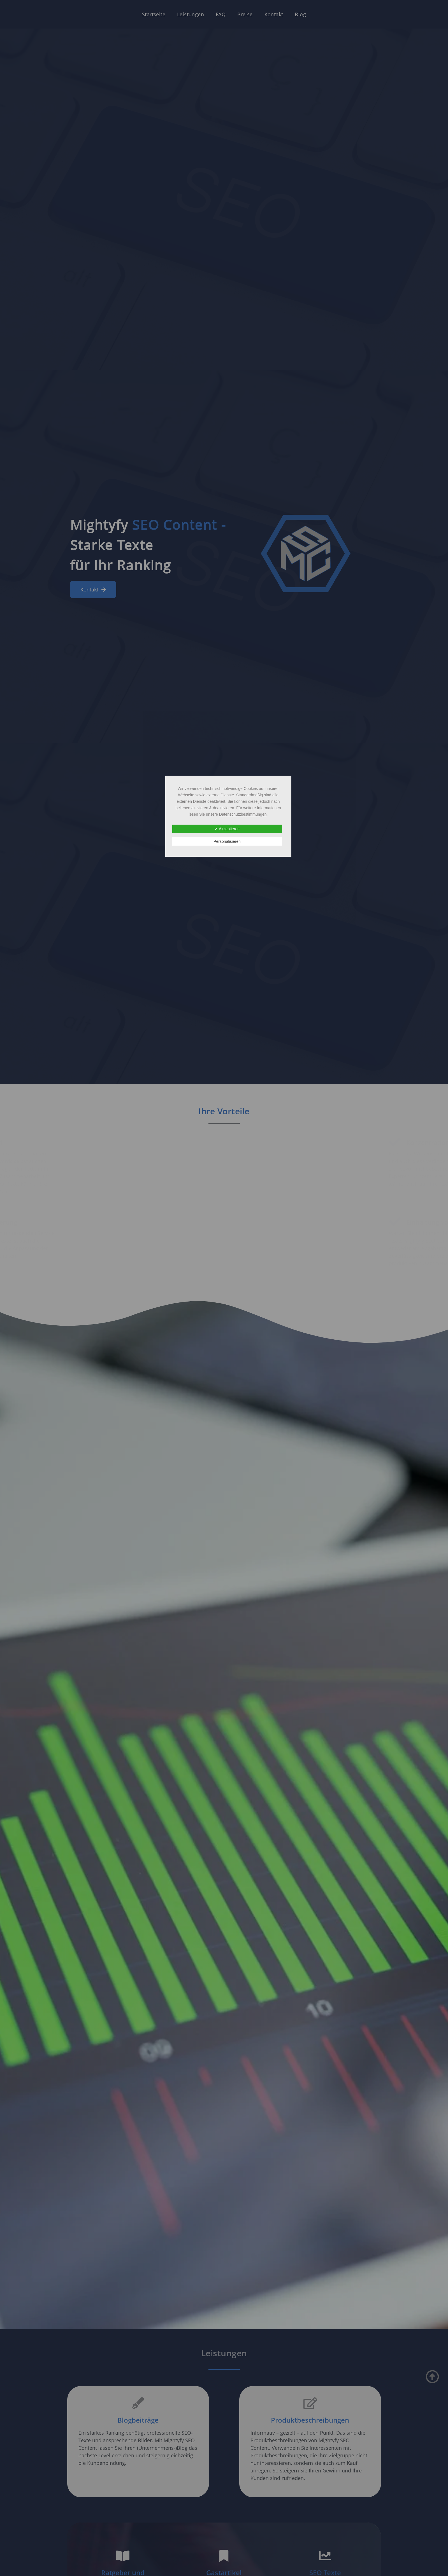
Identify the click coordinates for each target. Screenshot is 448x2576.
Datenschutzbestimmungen (243, 814)
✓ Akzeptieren (227, 829)
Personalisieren (227, 841)
